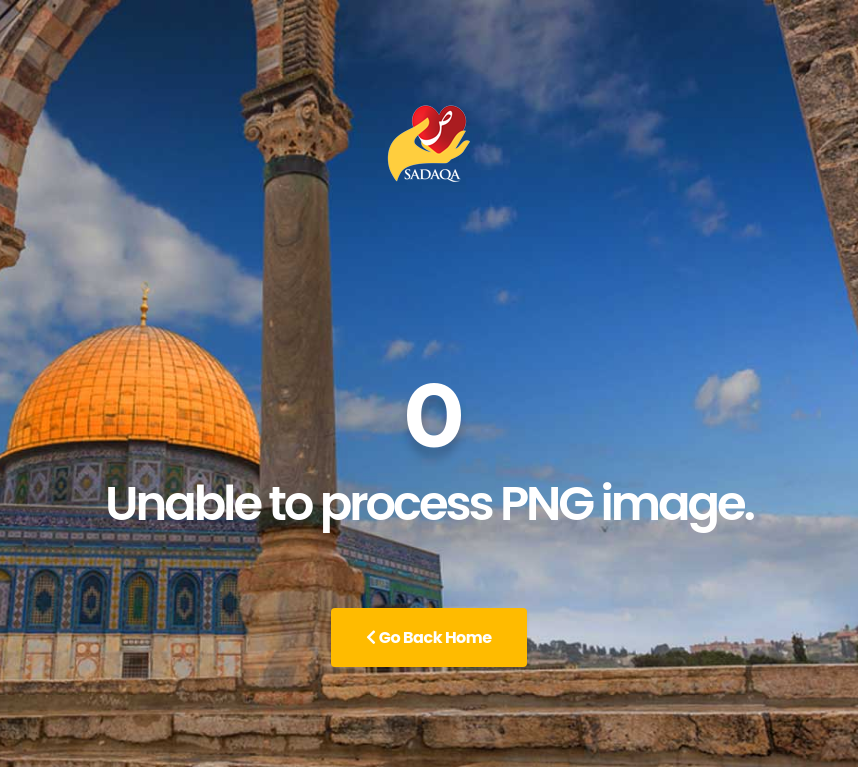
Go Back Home (428, 637)
